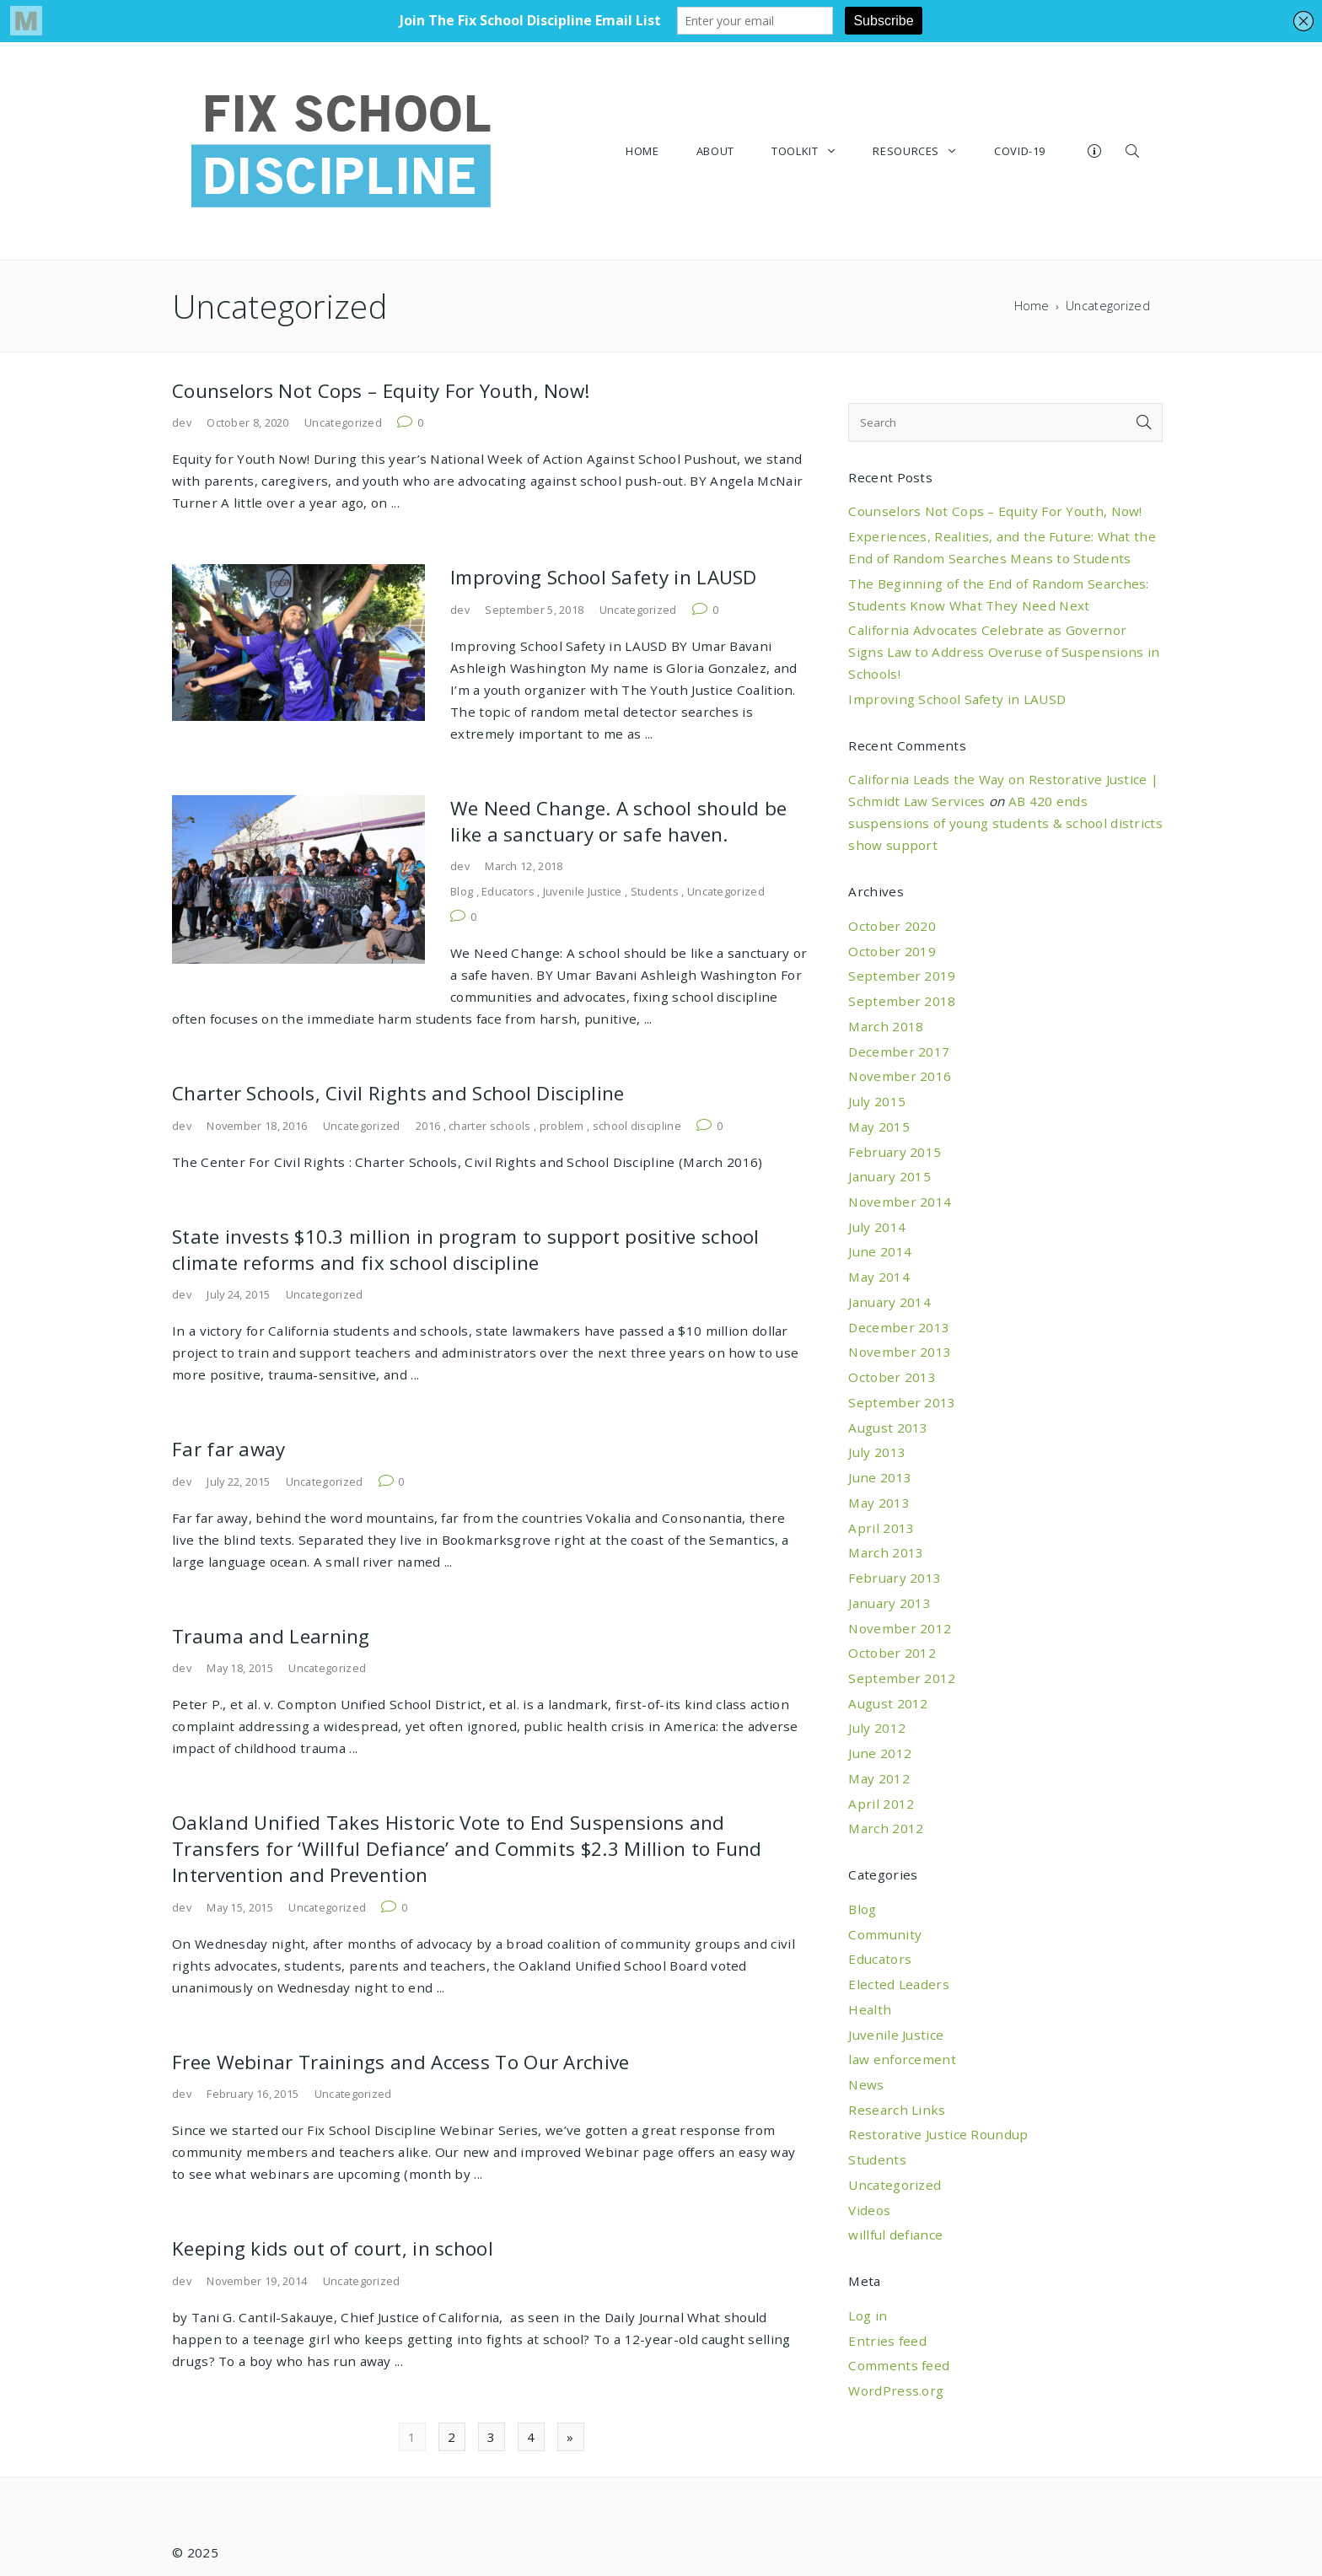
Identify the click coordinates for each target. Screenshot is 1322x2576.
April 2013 (881, 1527)
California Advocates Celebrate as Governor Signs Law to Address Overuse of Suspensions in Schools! (1003, 651)
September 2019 (901, 975)
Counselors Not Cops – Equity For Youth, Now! (381, 391)
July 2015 (877, 1101)
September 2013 (901, 1402)
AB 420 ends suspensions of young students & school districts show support (1005, 823)
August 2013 (887, 1427)
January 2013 (889, 1603)
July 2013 (877, 1452)
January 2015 (889, 1176)
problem (562, 1125)
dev (181, 422)
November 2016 (899, 1076)
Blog (461, 891)
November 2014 (899, 1201)
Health (869, 2009)
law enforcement (902, 2059)
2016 (428, 1125)
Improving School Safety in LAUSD (603, 577)
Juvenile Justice (582, 891)
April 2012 (881, 1803)
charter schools (490, 1125)
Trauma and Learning (271, 1636)
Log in (867, 2315)
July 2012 (877, 1727)
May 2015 (878, 1126)
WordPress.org (895, 2390)
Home (1032, 306)
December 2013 (898, 1327)
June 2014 (879, 1251)
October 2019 (892, 951)
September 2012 (901, 1678)
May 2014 (878, 1276)
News (866, 2084)
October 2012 (892, 1652)
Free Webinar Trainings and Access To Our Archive (401, 2062)
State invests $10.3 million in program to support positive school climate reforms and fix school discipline (466, 1249)
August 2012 (887, 1703)
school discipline (637, 1125)
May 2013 (878, 1502)
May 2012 (878, 1778)
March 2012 (885, 1828)
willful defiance (895, 2234)
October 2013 (892, 1377)
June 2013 (879, 1477)
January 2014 (889, 1301)
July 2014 (877, 1226)
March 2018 (885, 1026)
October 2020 (892, 925)
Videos (869, 2210)
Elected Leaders (898, 1984)
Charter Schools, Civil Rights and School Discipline (398, 1093)
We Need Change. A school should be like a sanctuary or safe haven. (618, 821)
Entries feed (887, 2340)
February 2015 (894, 1151)
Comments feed (898, 2365)
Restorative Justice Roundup (938, 2134)
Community (885, 1934)
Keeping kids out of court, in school (332, 2248)
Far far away (229, 1449)
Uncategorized (343, 422)
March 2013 (885, 1552)
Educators (508, 891)
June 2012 (879, 1753)
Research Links (896, 2109)
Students (655, 891)
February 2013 (894, 1577)
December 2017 (898, 1051)
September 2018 (901, 1000)
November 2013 (899, 1351)
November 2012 (899, 1628)
